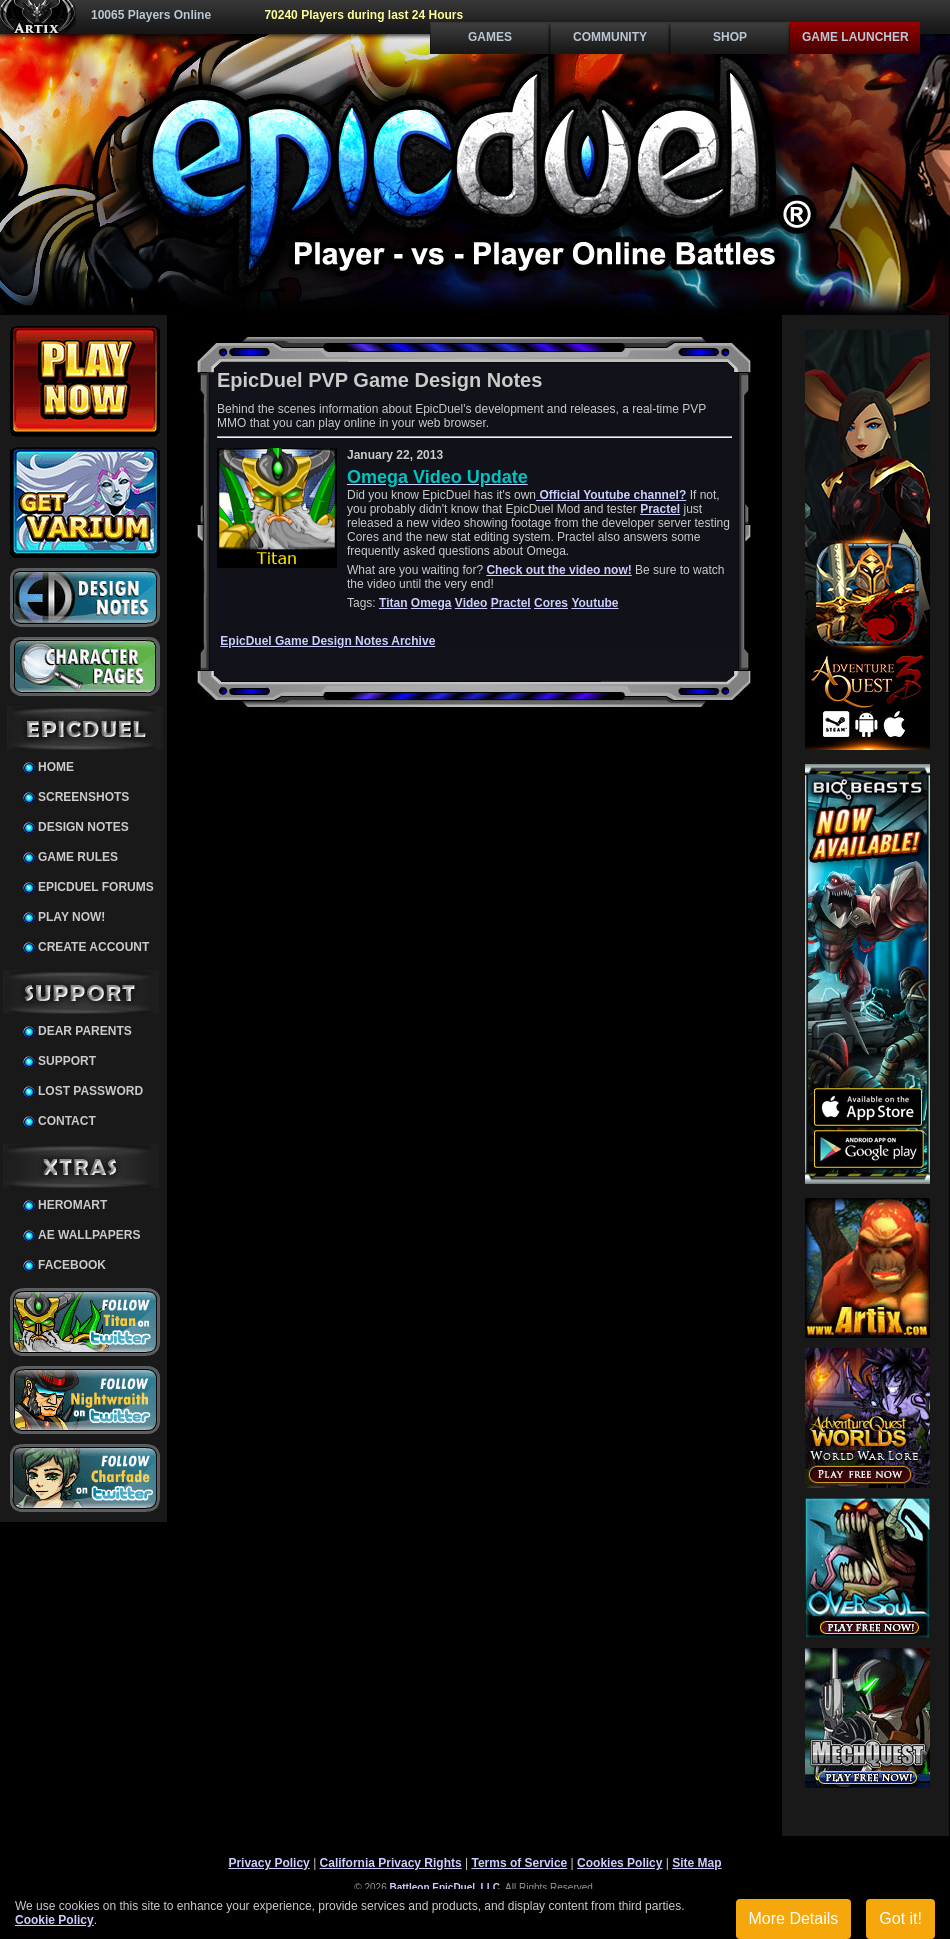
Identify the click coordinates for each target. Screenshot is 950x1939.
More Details (794, 1918)
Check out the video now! (558, 570)
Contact (67, 1121)
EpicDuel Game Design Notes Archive (327, 641)
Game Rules (78, 857)
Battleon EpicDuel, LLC (445, 1887)
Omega (431, 603)
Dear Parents (85, 1031)
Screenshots (83, 797)
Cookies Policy (619, 1863)
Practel (660, 509)
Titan (393, 603)
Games (490, 37)
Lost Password (90, 1091)
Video (471, 603)
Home (56, 767)
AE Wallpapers (89, 1235)
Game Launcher (855, 37)
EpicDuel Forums (96, 887)
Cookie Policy (54, 1920)
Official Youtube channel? (611, 495)
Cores (551, 603)
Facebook (72, 1265)
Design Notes (83, 827)
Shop (730, 37)
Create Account (93, 947)
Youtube (594, 603)
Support (67, 1061)
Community (610, 37)
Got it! (900, 1918)
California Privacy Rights (391, 1863)
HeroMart (72, 1205)
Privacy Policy (268, 1863)
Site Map (696, 1863)
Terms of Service (519, 1863)
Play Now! (71, 917)
